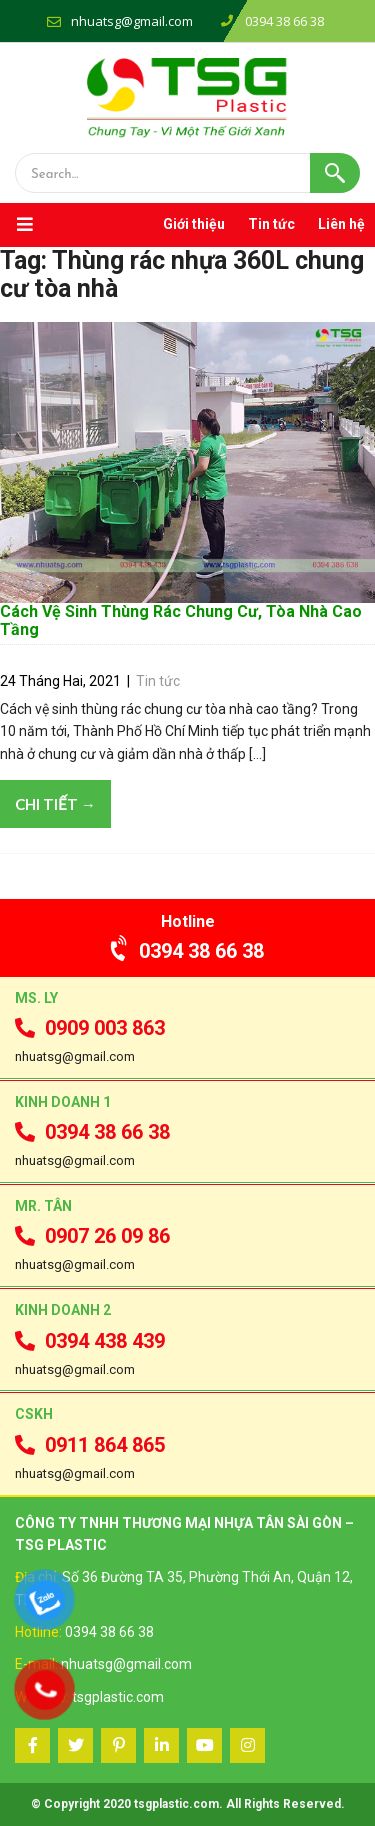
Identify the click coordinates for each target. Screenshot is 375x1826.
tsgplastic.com (118, 1697)
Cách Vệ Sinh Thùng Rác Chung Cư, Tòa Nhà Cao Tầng (181, 620)
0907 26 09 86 (92, 1236)
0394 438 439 (90, 1341)
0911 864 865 (90, 1445)
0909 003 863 (90, 1028)
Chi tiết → (55, 804)
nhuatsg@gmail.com (132, 21)
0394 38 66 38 (187, 951)
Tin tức (271, 224)
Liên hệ (341, 224)
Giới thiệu (194, 224)
